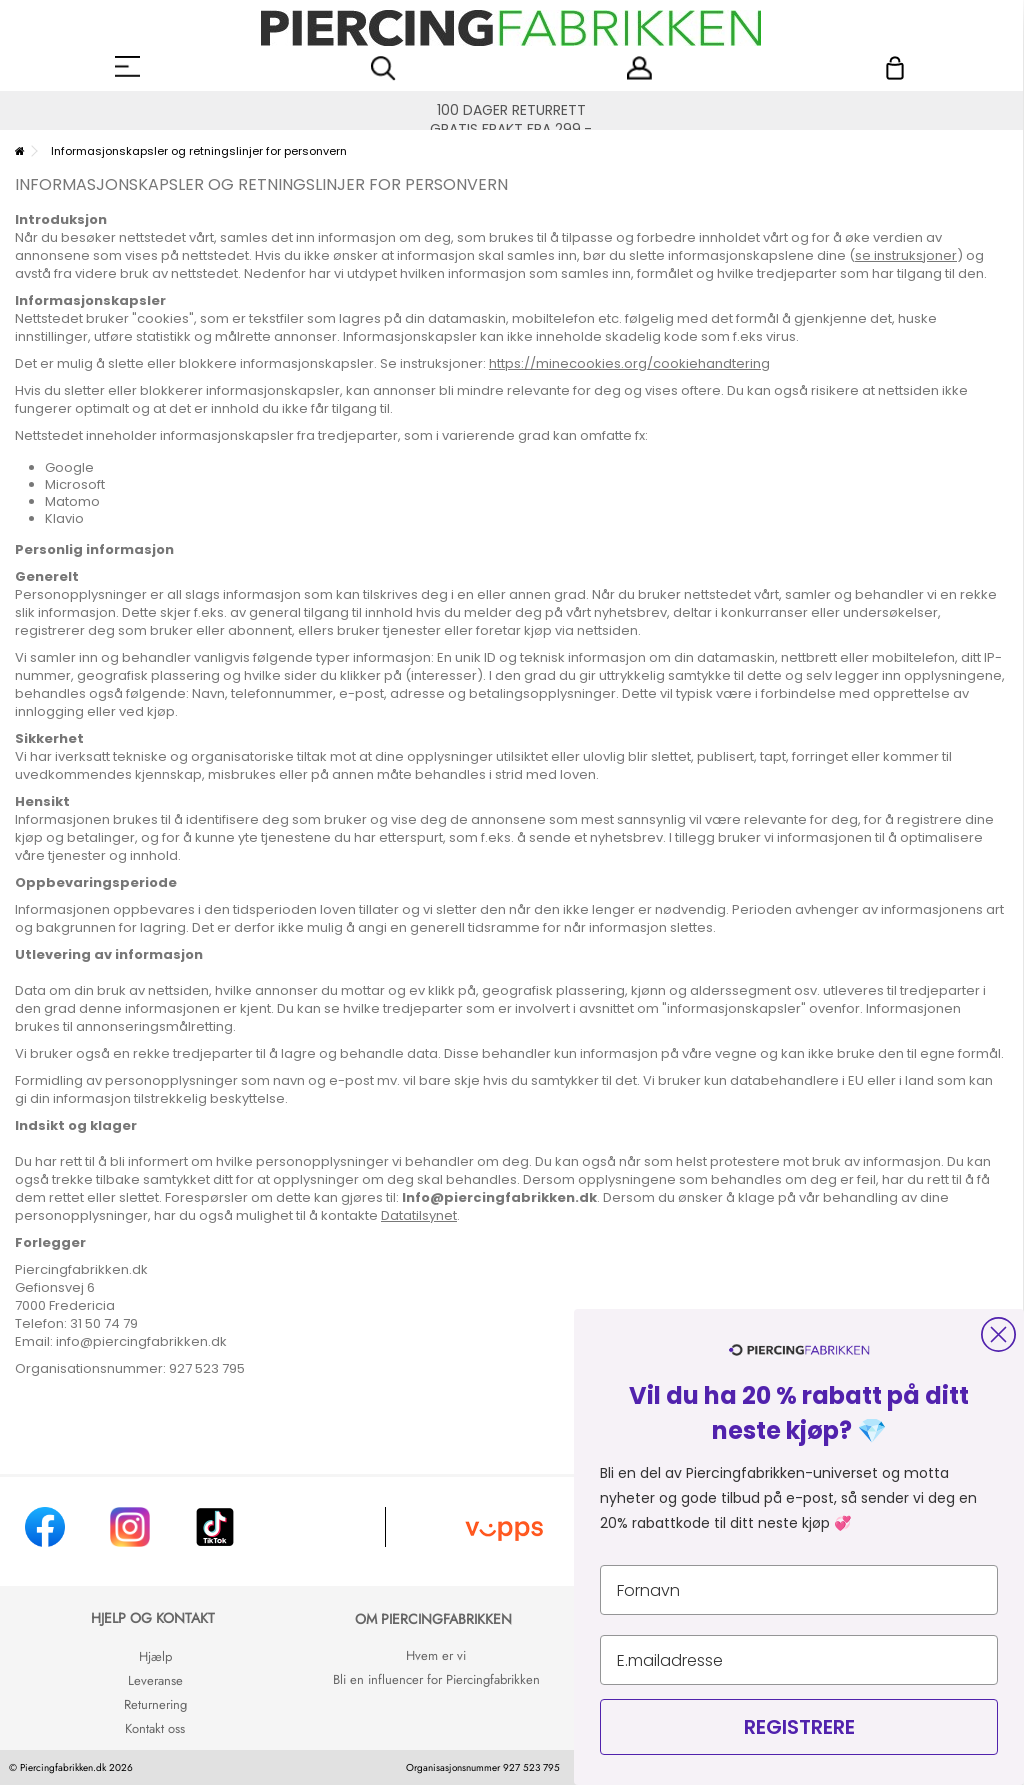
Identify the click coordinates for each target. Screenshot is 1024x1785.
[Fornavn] (799, 1590)
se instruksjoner (906, 255)
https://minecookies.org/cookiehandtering (629, 363)
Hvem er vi (436, 1655)
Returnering (155, 1704)
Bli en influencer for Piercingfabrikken (436, 1679)
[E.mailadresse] (799, 1660)
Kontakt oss (155, 1728)
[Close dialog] (998, 1334)
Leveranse (155, 1680)
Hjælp (155, 1656)
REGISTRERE (799, 1727)
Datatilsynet (419, 1215)
